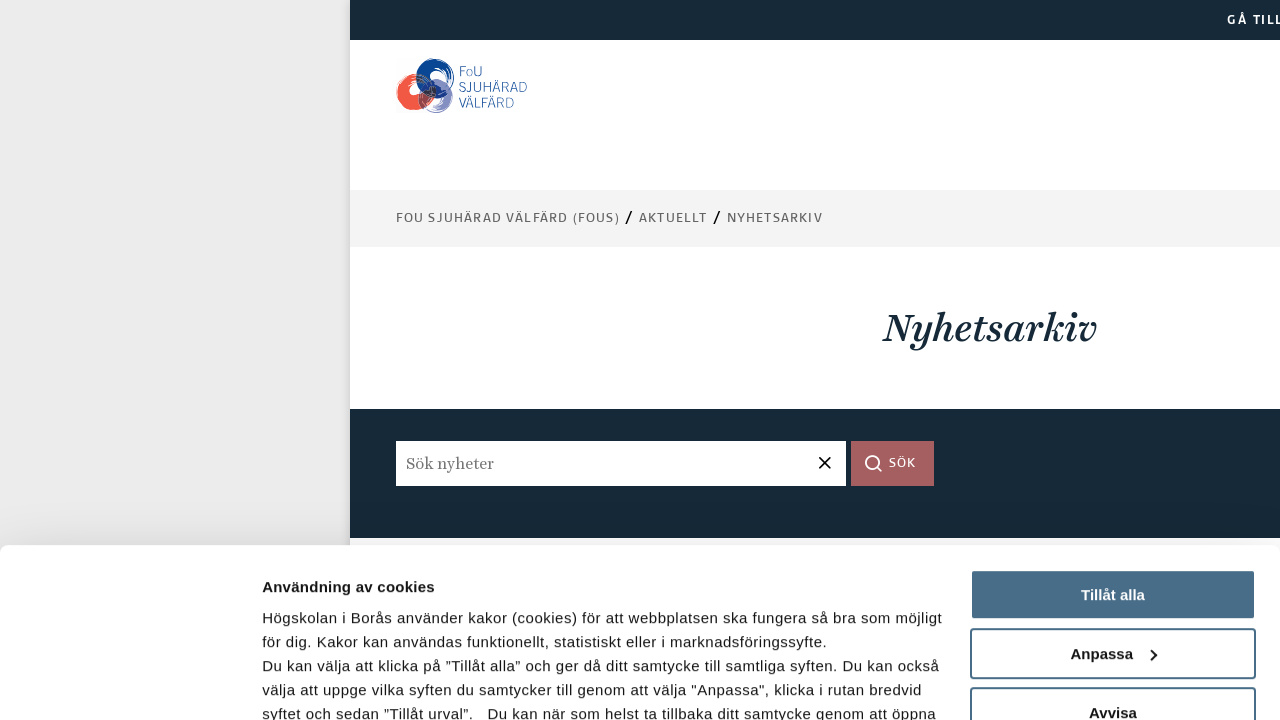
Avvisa (1113, 554)
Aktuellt (673, 219)
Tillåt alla (1113, 436)
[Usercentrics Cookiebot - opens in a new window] (129, 681)
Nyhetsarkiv (775, 219)
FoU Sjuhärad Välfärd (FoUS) (508, 219)
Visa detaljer (306, 680)
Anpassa (1113, 495)
